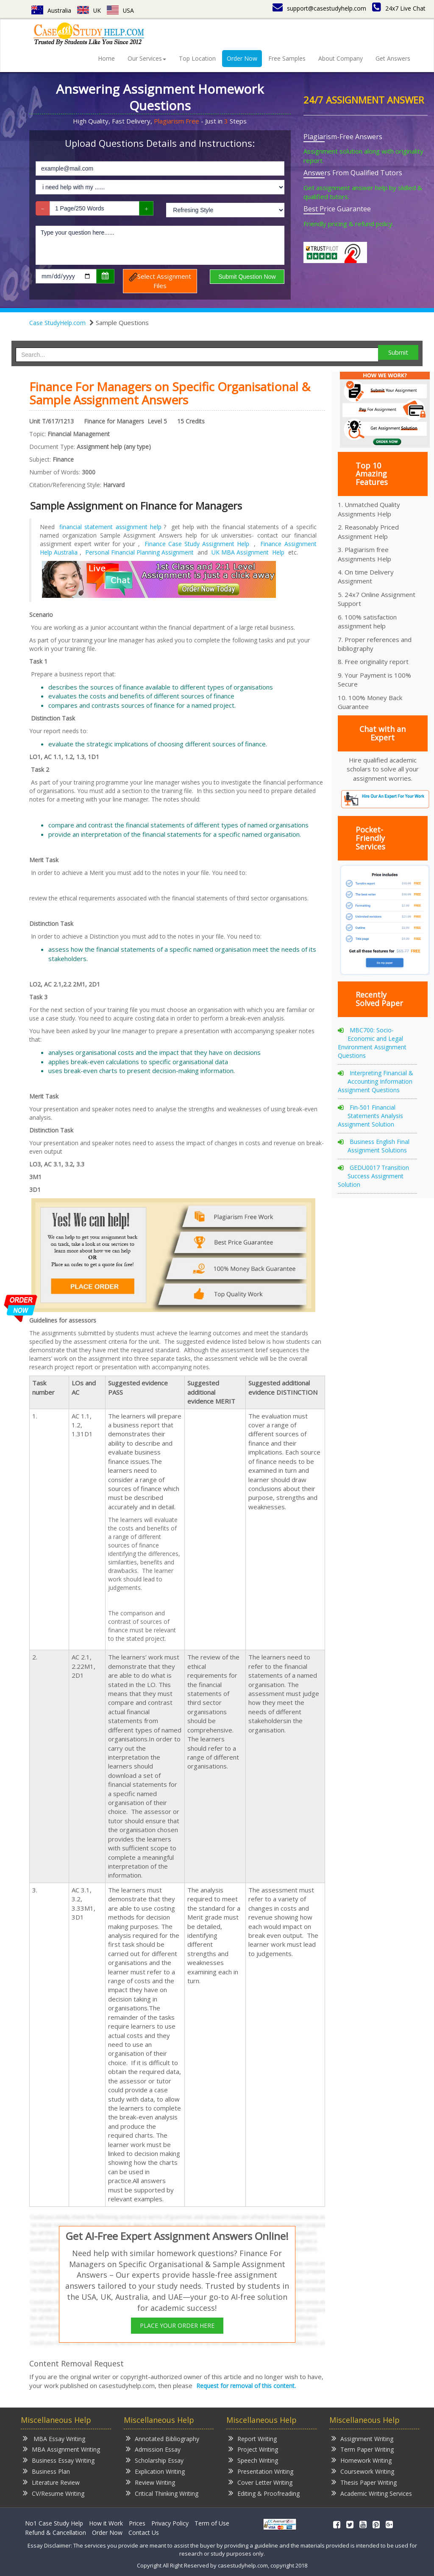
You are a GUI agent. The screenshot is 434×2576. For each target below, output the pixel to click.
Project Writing (253, 2448)
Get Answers (393, 58)
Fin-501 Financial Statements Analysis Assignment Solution (370, 1115)
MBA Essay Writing (54, 2438)
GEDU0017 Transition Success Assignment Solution (373, 1175)
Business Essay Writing (59, 2459)
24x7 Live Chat (399, 8)
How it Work (106, 2523)
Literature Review (51, 2482)
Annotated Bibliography (162, 2438)
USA (121, 10)
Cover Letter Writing (260, 2482)
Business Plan (46, 2471)
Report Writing (252, 2438)
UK (89, 10)
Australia (51, 10)
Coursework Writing (362, 2471)
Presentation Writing (260, 2471)
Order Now (242, 58)
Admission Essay (153, 2448)
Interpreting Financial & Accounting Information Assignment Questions (375, 1081)
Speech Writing (253, 2459)
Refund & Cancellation (55, 2532)
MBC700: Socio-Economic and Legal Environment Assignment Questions (372, 1043)
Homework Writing (361, 2459)
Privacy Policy (170, 2523)
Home (106, 58)
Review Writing (150, 2482)
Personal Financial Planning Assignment (139, 552)
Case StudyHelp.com (57, 323)
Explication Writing (155, 2471)
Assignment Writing (362, 2438)
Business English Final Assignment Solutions (378, 1146)
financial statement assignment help (110, 527)
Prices (137, 2523)
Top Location (197, 58)
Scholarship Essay (155, 2459)
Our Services (147, 58)
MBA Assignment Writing (61, 2448)
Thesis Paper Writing (364, 2482)
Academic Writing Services (371, 2493)
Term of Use (212, 2523)
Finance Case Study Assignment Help (197, 544)
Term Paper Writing (362, 2448)
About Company (340, 58)
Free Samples (287, 58)
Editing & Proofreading (264, 2493)
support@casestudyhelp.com (319, 8)
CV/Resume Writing (53, 2493)
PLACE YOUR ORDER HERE (177, 2325)
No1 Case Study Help (54, 2523)
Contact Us (143, 2532)
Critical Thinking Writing (162, 2493)
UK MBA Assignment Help (247, 552)
